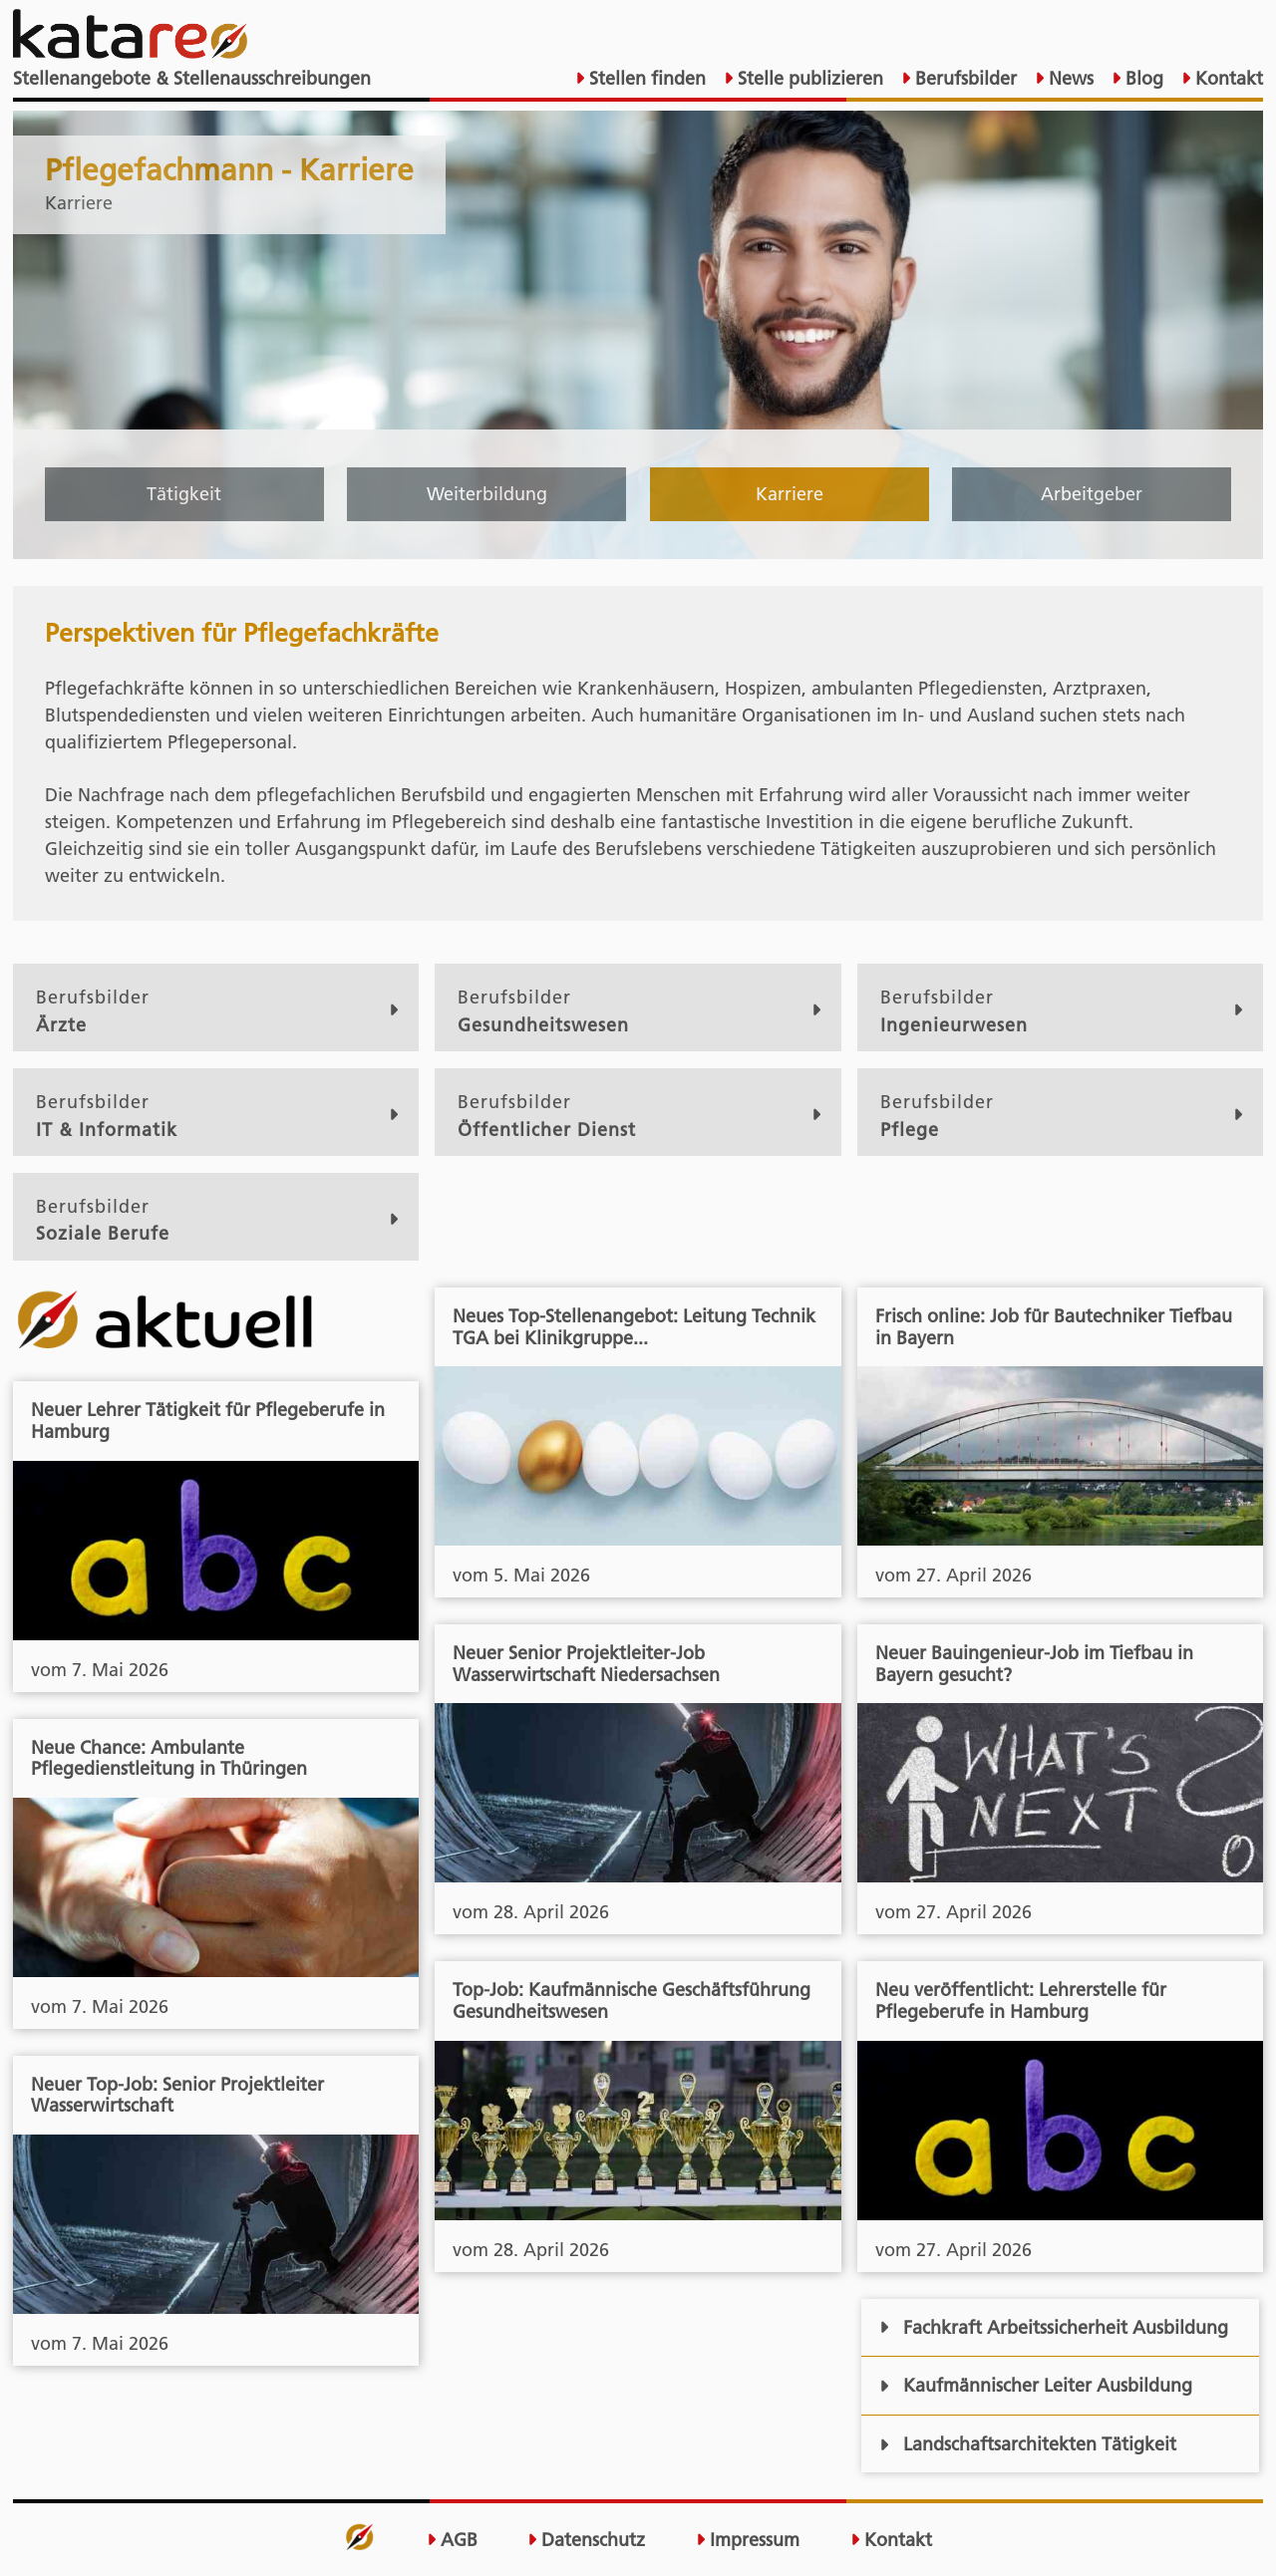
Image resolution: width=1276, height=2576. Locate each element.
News (1069, 78)
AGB (452, 2540)
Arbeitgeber (1091, 493)
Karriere (789, 493)
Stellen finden (645, 78)
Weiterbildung (487, 493)
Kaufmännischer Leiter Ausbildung (1035, 2385)
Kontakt (1226, 78)
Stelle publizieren (808, 78)
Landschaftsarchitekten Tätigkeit (1027, 2444)
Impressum (747, 2540)
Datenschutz (586, 2540)
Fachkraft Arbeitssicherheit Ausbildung (1053, 2327)
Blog (1141, 78)
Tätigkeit (184, 493)
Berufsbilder (963, 78)
